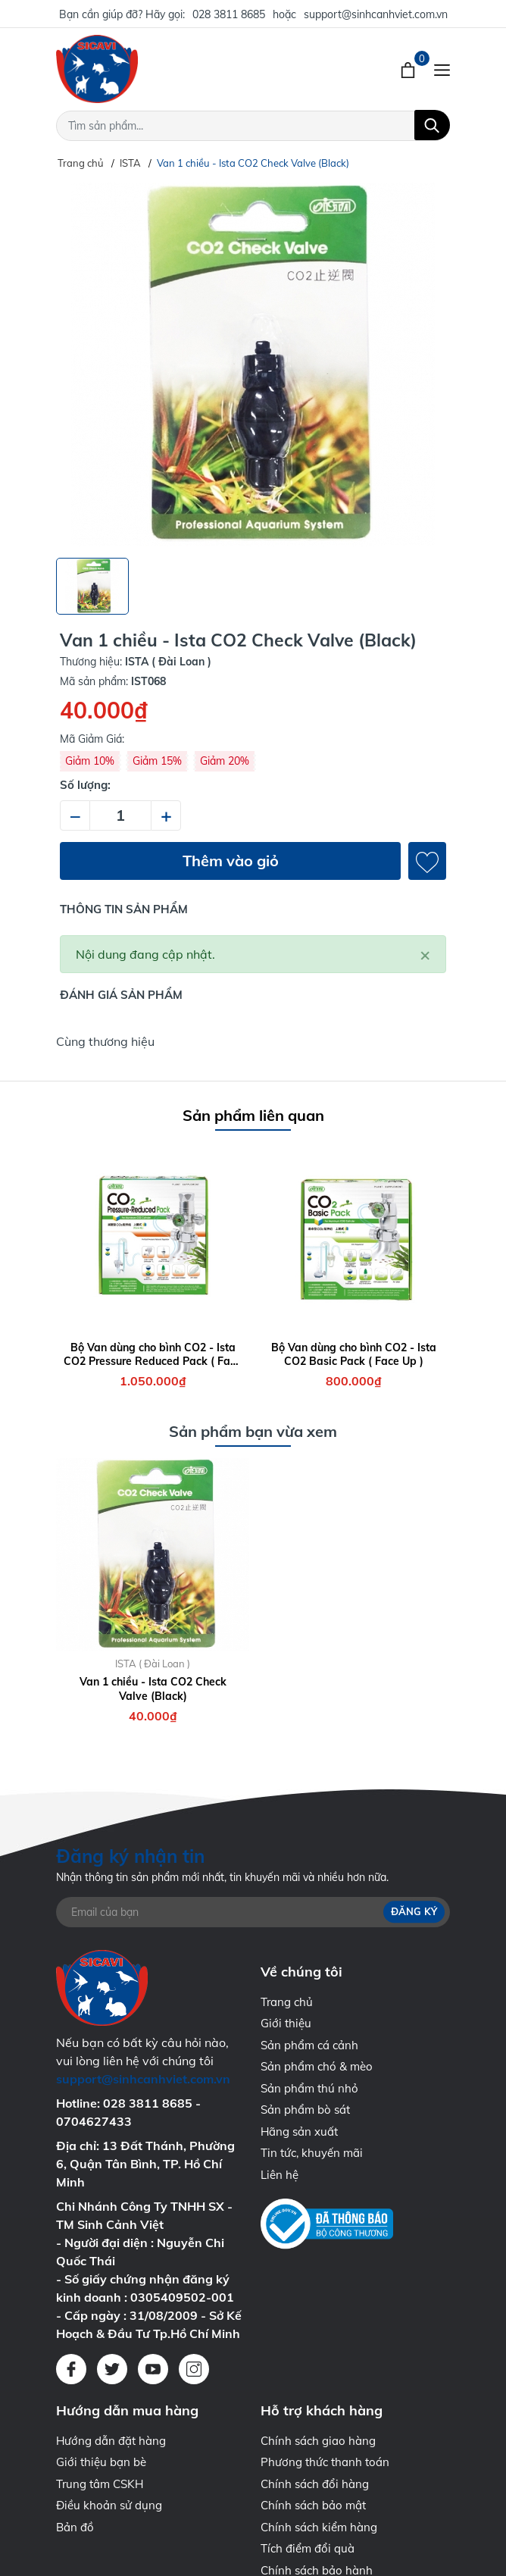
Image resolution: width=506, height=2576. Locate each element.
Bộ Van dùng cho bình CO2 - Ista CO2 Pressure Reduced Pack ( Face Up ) (153, 1354)
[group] (253, 364)
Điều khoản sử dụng (109, 2505)
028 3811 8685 (228, 14)
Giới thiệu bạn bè (101, 2462)
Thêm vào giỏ (231, 860)
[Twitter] (112, 2369)
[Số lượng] (120, 815)
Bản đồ (75, 2527)
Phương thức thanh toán (325, 2462)
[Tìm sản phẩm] (253, 126)
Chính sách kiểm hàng (319, 2527)
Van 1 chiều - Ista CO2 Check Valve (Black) (153, 1688)
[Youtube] (153, 2369)
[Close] (424, 954)
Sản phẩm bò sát (305, 2109)
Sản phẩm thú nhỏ (309, 2088)
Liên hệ (279, 2175)
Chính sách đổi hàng (315, 2484)
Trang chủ (287, 2002)
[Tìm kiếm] (432, 125)
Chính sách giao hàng (318, 2441)
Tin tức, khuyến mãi (312, 2153)
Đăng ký (414, 1911)
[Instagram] (194, 2369)
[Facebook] (71, 2369)
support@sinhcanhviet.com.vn (376, 14)
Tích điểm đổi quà (308, 2548)
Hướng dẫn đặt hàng (111, 2441)
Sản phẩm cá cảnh (309, 2045)
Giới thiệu (286, 2023)
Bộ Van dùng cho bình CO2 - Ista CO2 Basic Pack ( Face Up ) (353, 1354)
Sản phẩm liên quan (253, 1115)
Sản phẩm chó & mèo (317, 2066)
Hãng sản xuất (299, 2131)
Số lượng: (85, 785)
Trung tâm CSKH (99, 2484)
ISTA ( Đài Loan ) (152, 1663)
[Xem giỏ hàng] (409, 69)
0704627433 (94, 2121)
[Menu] (442, 69)
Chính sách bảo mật (313, 2505)
